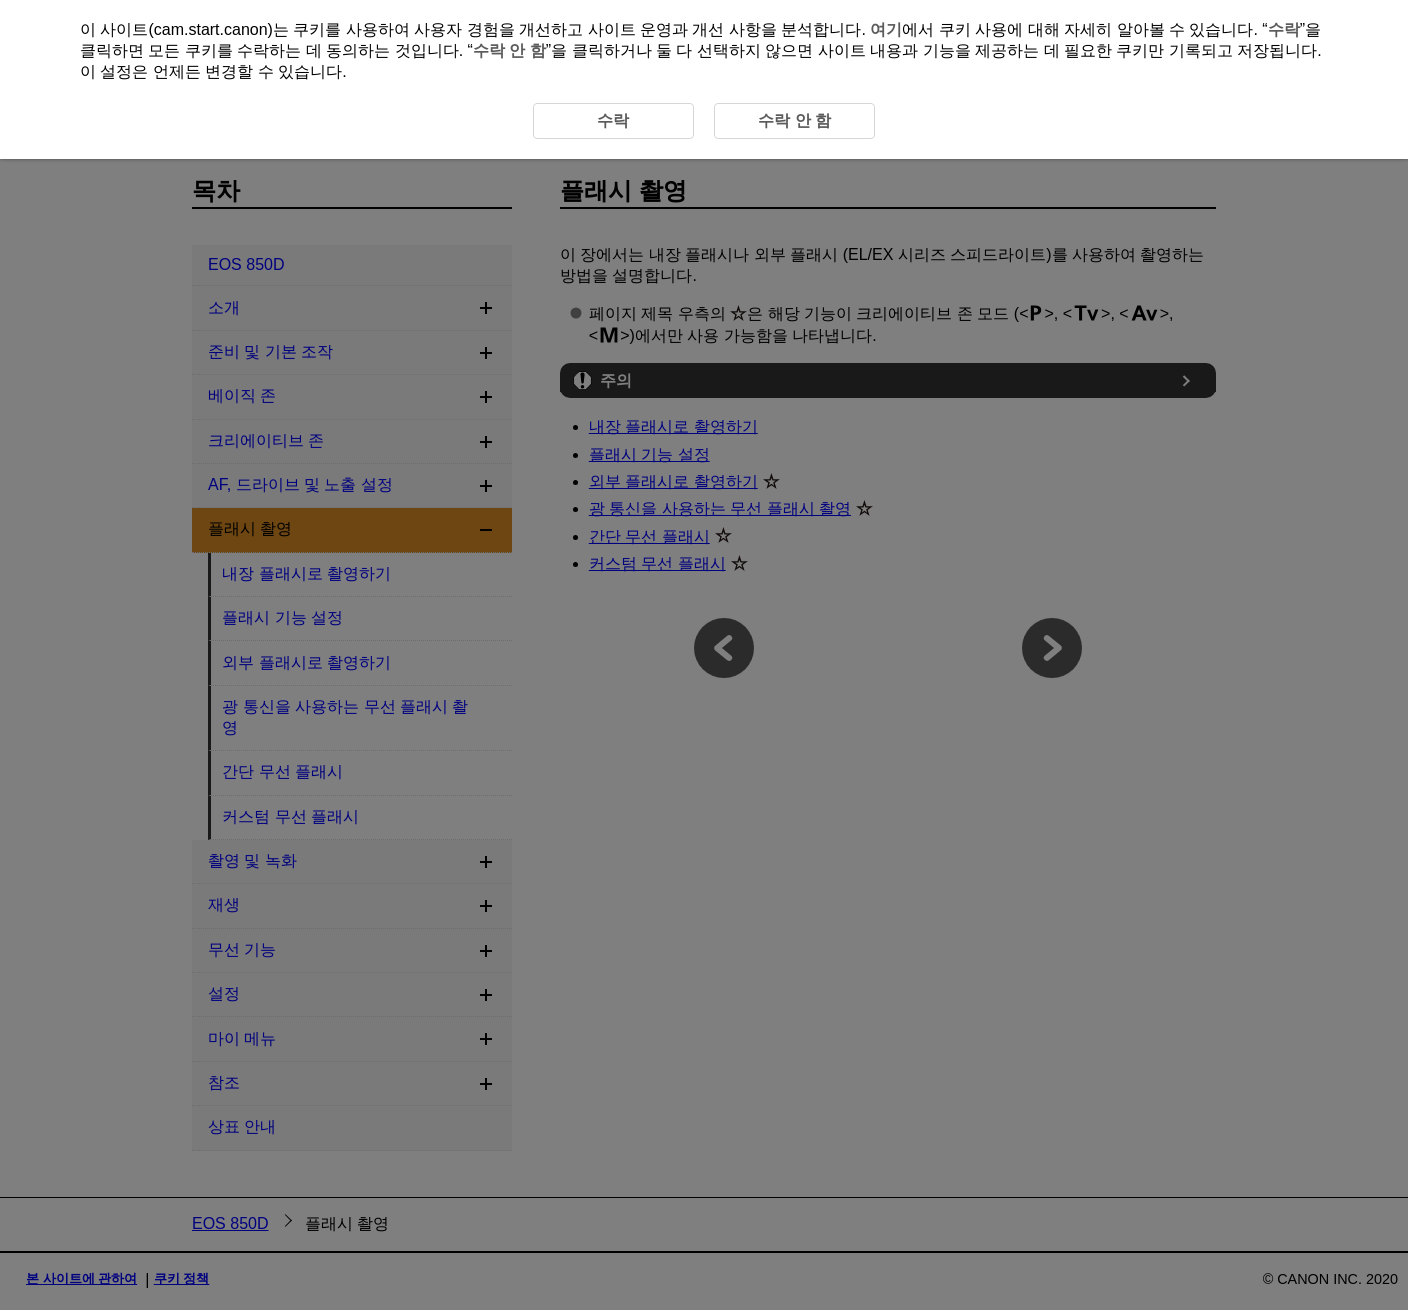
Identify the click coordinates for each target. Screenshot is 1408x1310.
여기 (886, 29)
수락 (1284, 29)
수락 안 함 (509, 50)
